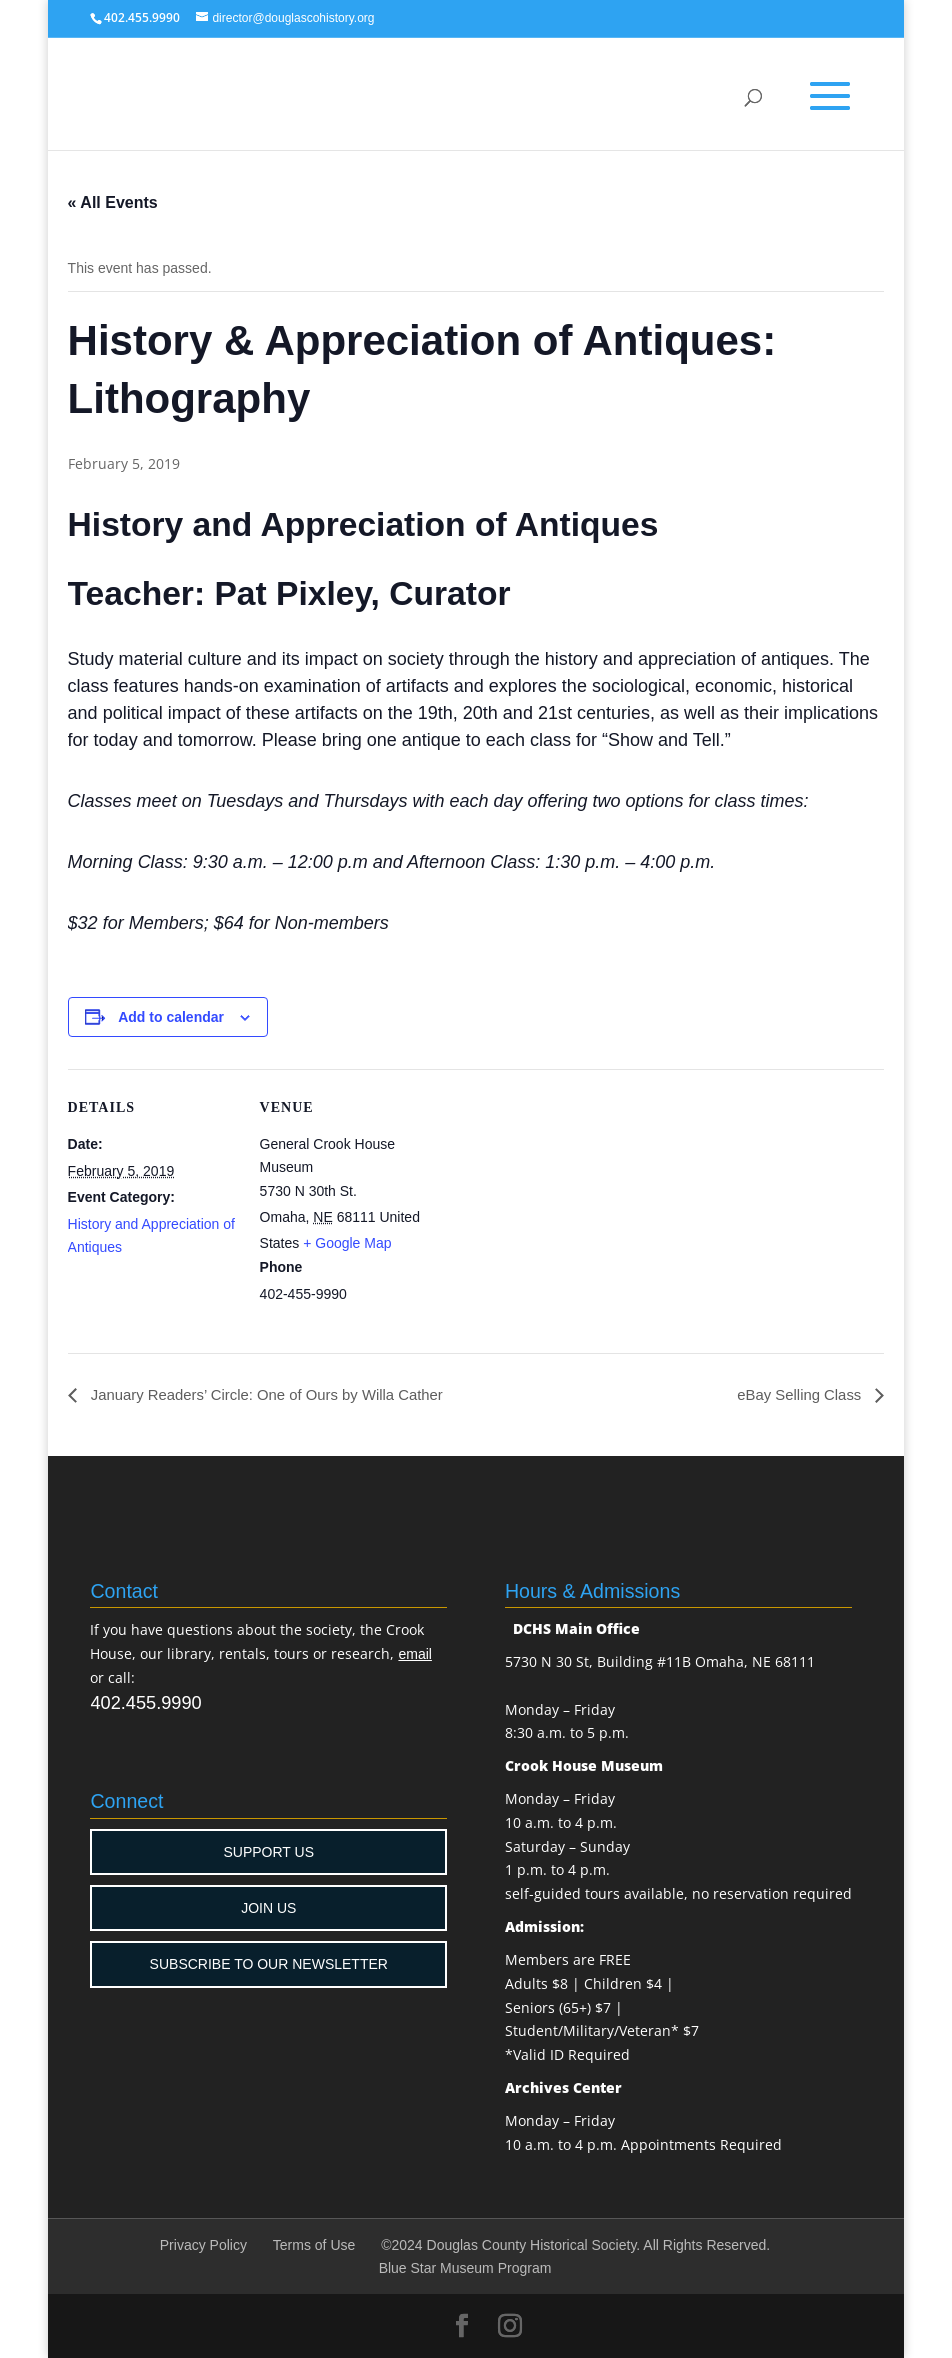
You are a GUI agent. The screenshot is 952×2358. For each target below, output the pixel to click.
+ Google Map (347, 1243)
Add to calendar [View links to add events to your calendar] (171, 1017)
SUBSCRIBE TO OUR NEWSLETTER (269, 1965)
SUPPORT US (268, 1852)
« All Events (113, 202)
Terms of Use (314, 2246)
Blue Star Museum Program (465, 2269)
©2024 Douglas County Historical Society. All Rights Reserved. (575, 2246)
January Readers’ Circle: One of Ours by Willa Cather (279, 1395)
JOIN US (268, 1909)
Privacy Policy (203, 2246)
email (414, 1655)
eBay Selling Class (797, 1395)
